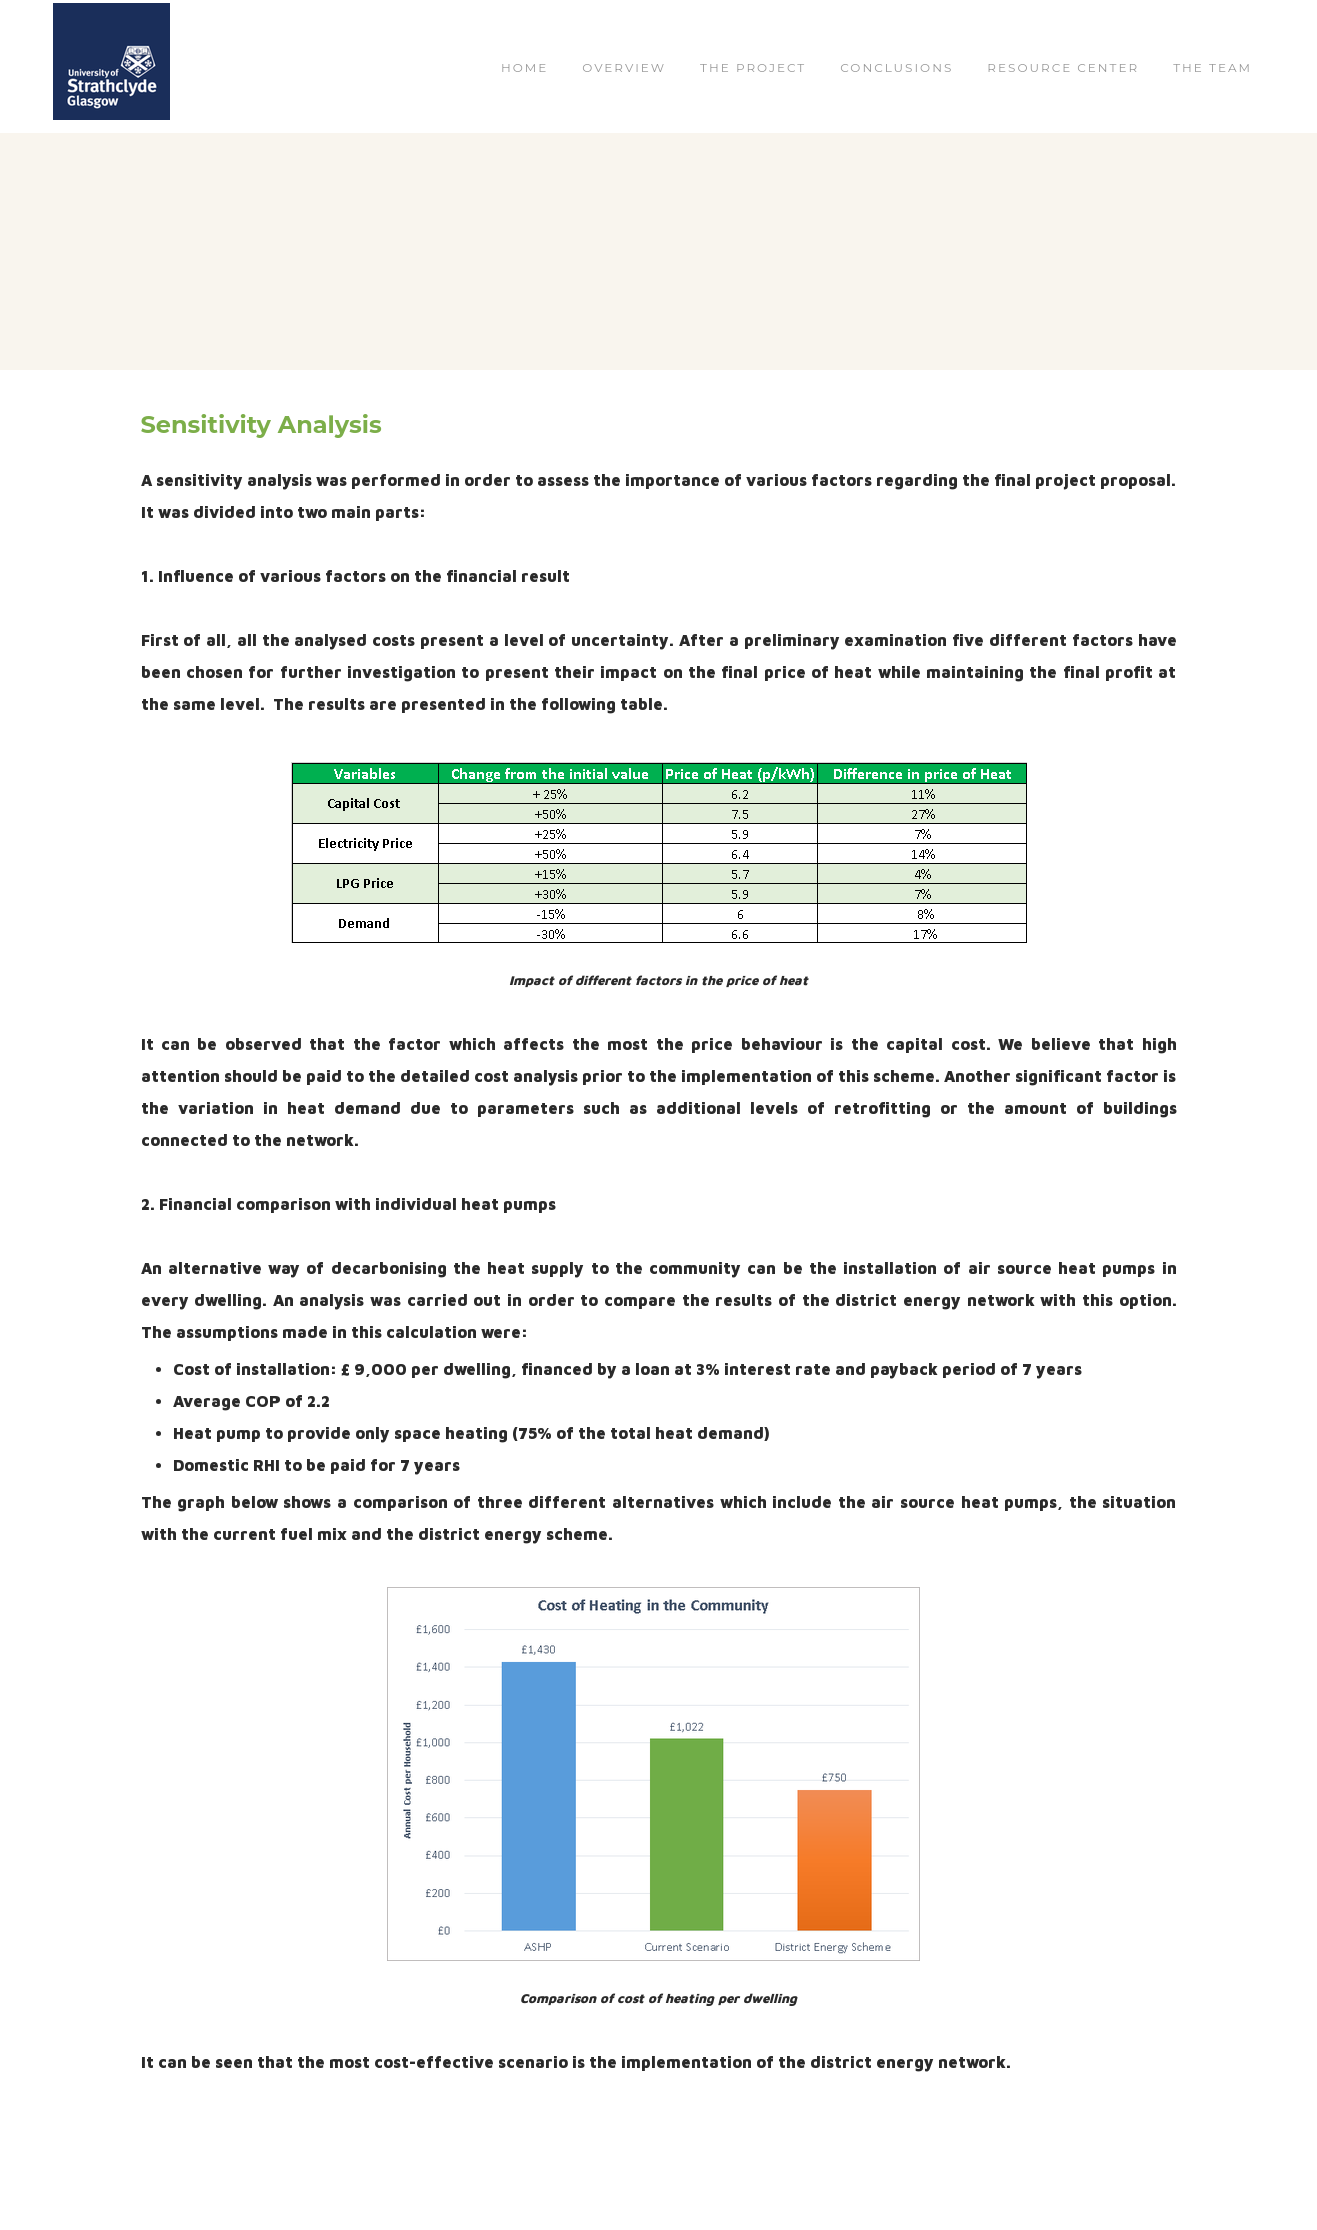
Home (524, 67)
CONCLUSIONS (896, 67)
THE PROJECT (753, 67)
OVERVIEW (624, 67)
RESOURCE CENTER (1063, 67)
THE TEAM (1212, 67)
